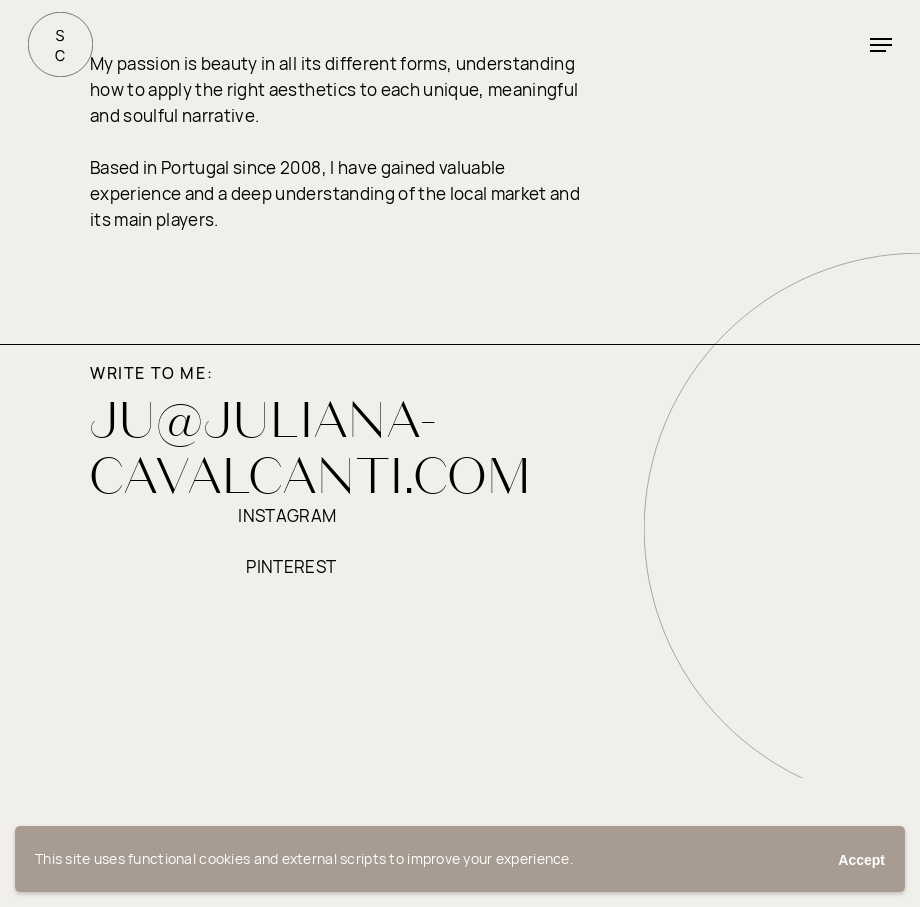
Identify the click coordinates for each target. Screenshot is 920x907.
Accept (861, 860)
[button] (881, 45)
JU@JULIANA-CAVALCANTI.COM (311, 447)
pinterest (291, 566)
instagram (287, 515)
